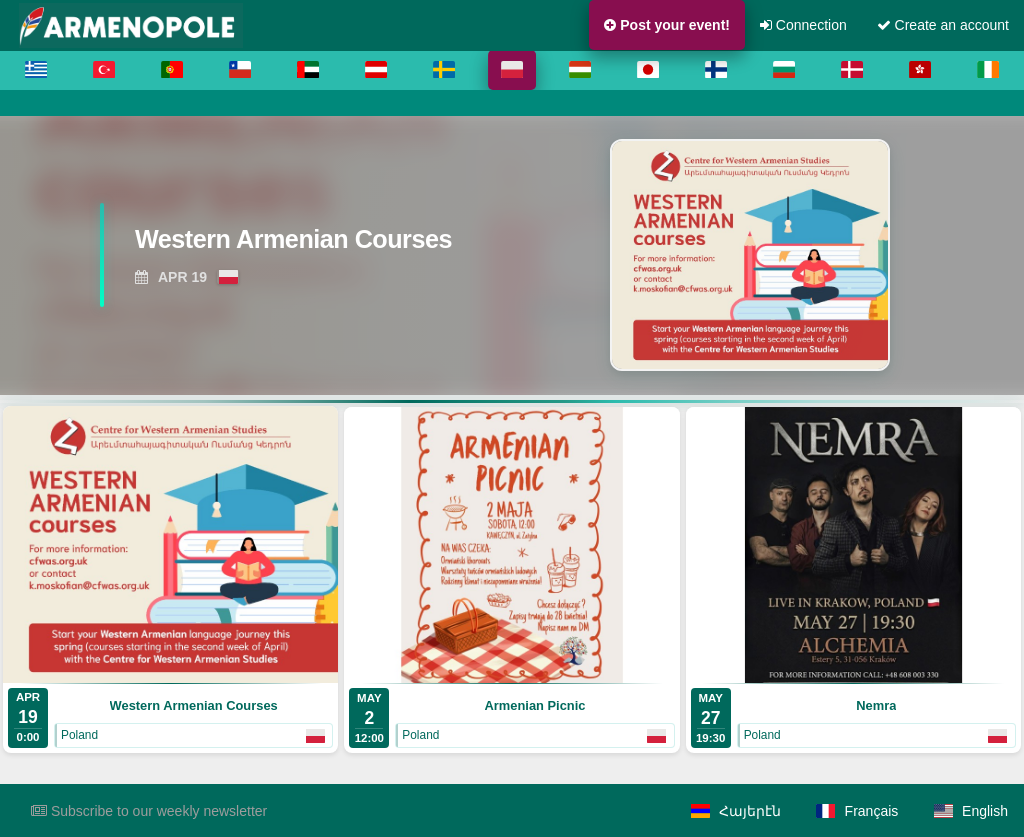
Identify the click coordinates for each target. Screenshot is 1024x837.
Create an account (943, 25)
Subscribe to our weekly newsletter (149, 811)
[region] (512, 255)
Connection (803, 25)
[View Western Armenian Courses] (306, 245)
